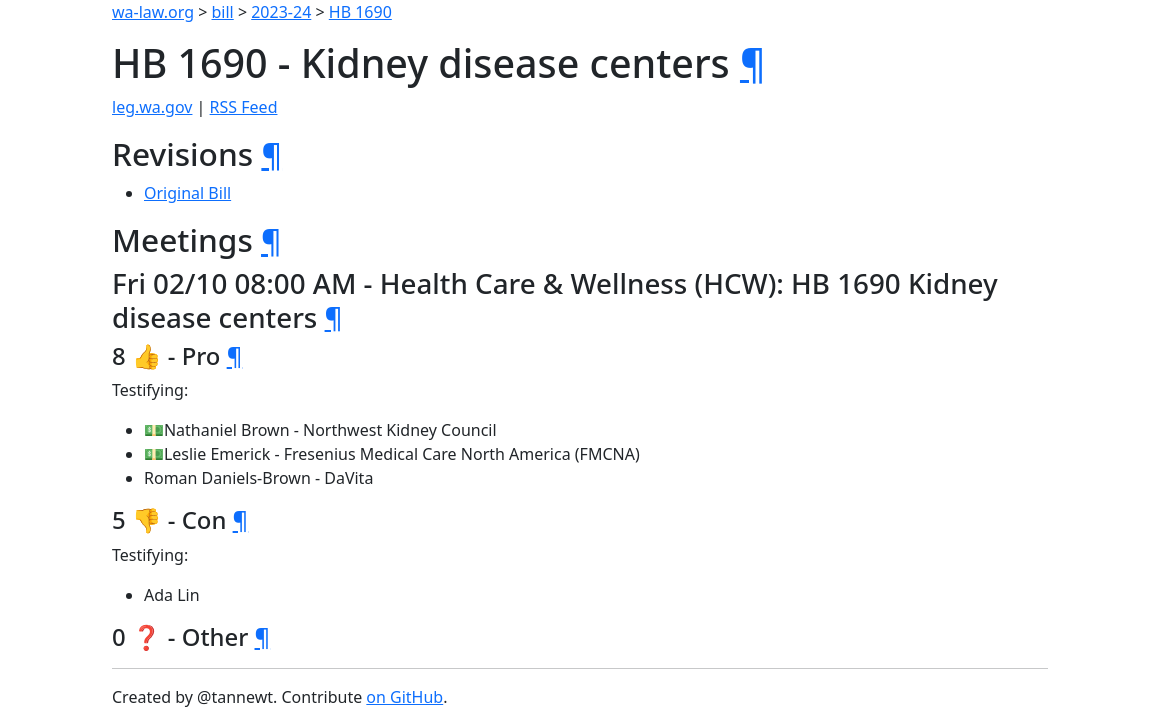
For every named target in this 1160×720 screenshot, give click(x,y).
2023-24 (281, 12)
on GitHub (404, 697)
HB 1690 (360, 12)
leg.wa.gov (152, 107)
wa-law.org (153, 12)
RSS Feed (244, 107)
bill (223, 12)
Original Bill (187, 193)
